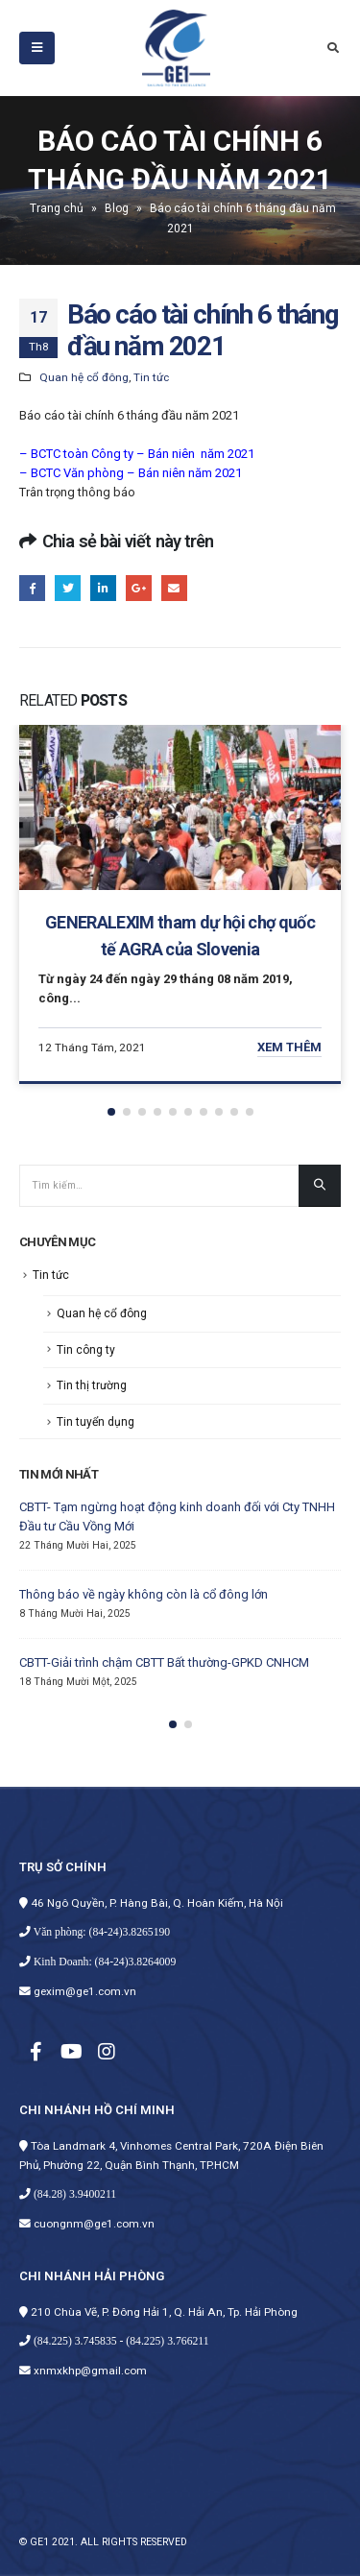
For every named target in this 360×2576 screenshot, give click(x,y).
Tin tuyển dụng (95, 1422)
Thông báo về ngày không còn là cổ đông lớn (143, 1594)
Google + (139, 588)
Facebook (32, 588)
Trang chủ (57, 208)
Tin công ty (86, 1350)
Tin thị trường (92, 1385)
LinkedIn (103, 588)
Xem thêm (289, 1047)
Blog (117, 208)
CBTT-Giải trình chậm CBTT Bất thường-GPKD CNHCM (164, 1662)
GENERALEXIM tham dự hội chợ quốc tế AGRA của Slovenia (180, 935)
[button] (111, 1111)
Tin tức (151, 377)
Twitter (68, 588)
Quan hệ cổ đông (84, 377)
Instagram (106, 2050)
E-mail (174, 588)
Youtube (71, 2050)
